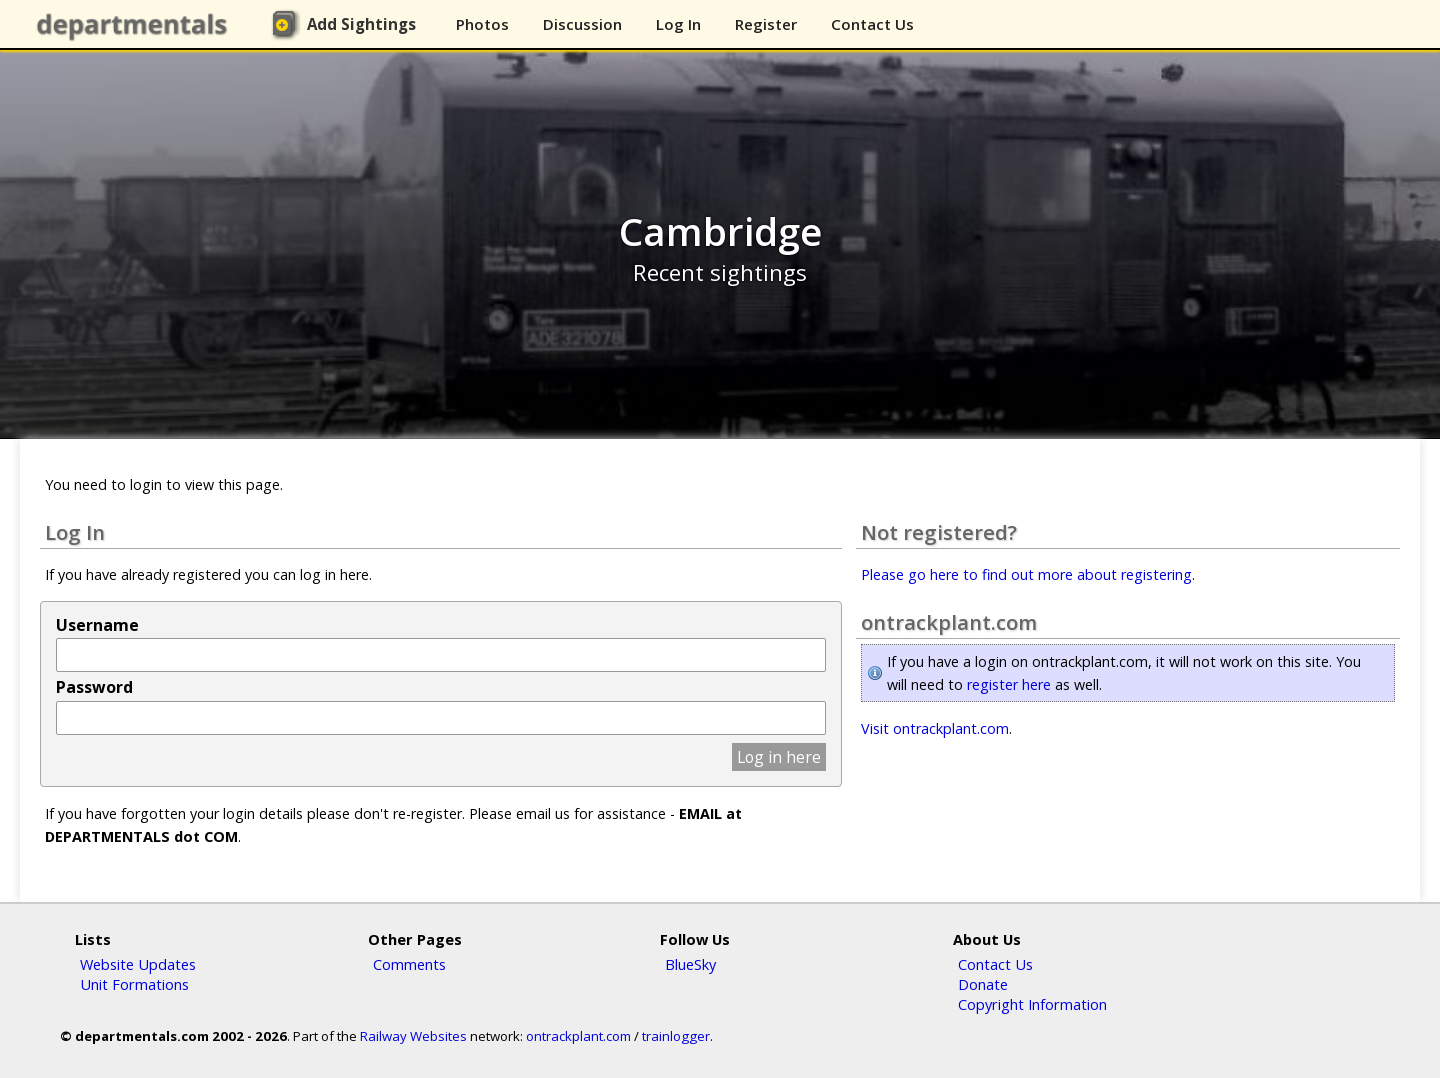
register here (1009, 684)
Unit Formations (134, 984)
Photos (482, 24)
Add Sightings (361, 24)
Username (97, 625)
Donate (983, 984)
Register (766, 24)
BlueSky (690, 964)
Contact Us (872, 24)
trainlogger (676, 1036)
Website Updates (138, 964)
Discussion (582, 24)
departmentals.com (136, 25)
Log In (678, 24)
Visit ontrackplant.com (935, 728)
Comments (409, 964)
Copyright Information (1032, 1004)
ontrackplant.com (578, 1036)
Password (94, 687)
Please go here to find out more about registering (1026, 574)
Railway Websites (413, 1036)
